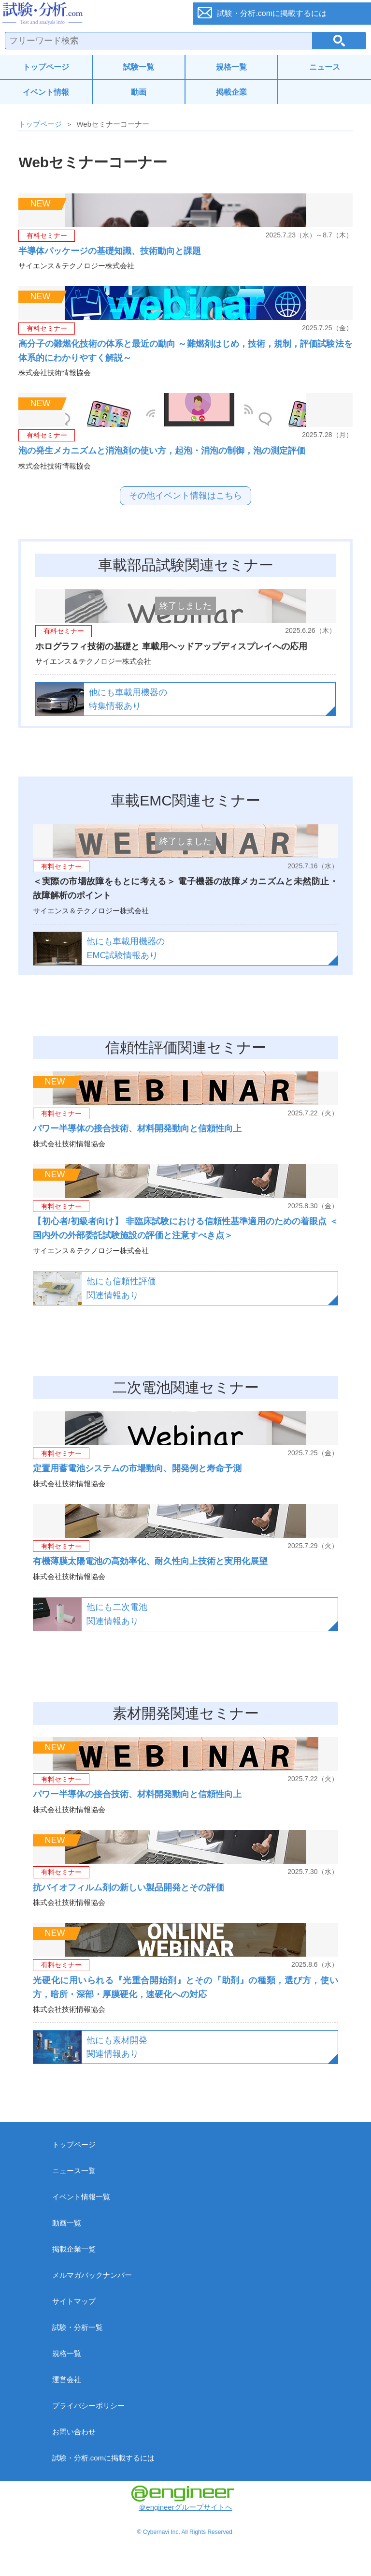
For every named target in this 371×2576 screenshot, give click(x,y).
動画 (138, 92)
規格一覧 (231, 67)
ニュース (324, 67)
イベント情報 (46, 92)
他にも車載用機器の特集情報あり (128, 699)
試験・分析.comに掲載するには (103, 2458)
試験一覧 (138, 67)
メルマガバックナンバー (92, 2275)
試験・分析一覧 (77, 2327)
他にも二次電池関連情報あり (116, 1614)
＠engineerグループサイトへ (182, 2498)
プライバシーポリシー (88, 2405)
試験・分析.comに (272, 13)
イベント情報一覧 (81, 2197)
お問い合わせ (74, 2432)
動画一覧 (66, 2223)
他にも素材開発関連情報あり (116, 2047)
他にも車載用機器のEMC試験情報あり (125, 948)
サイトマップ (74, 2301)
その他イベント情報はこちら (185, 495)
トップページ (46, 67)
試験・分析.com (91, 13)
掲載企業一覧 (74, 2249)
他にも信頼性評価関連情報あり (121, 1288)
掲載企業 (231, 92)
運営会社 (66, 2379)
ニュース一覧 (74, 2170)
